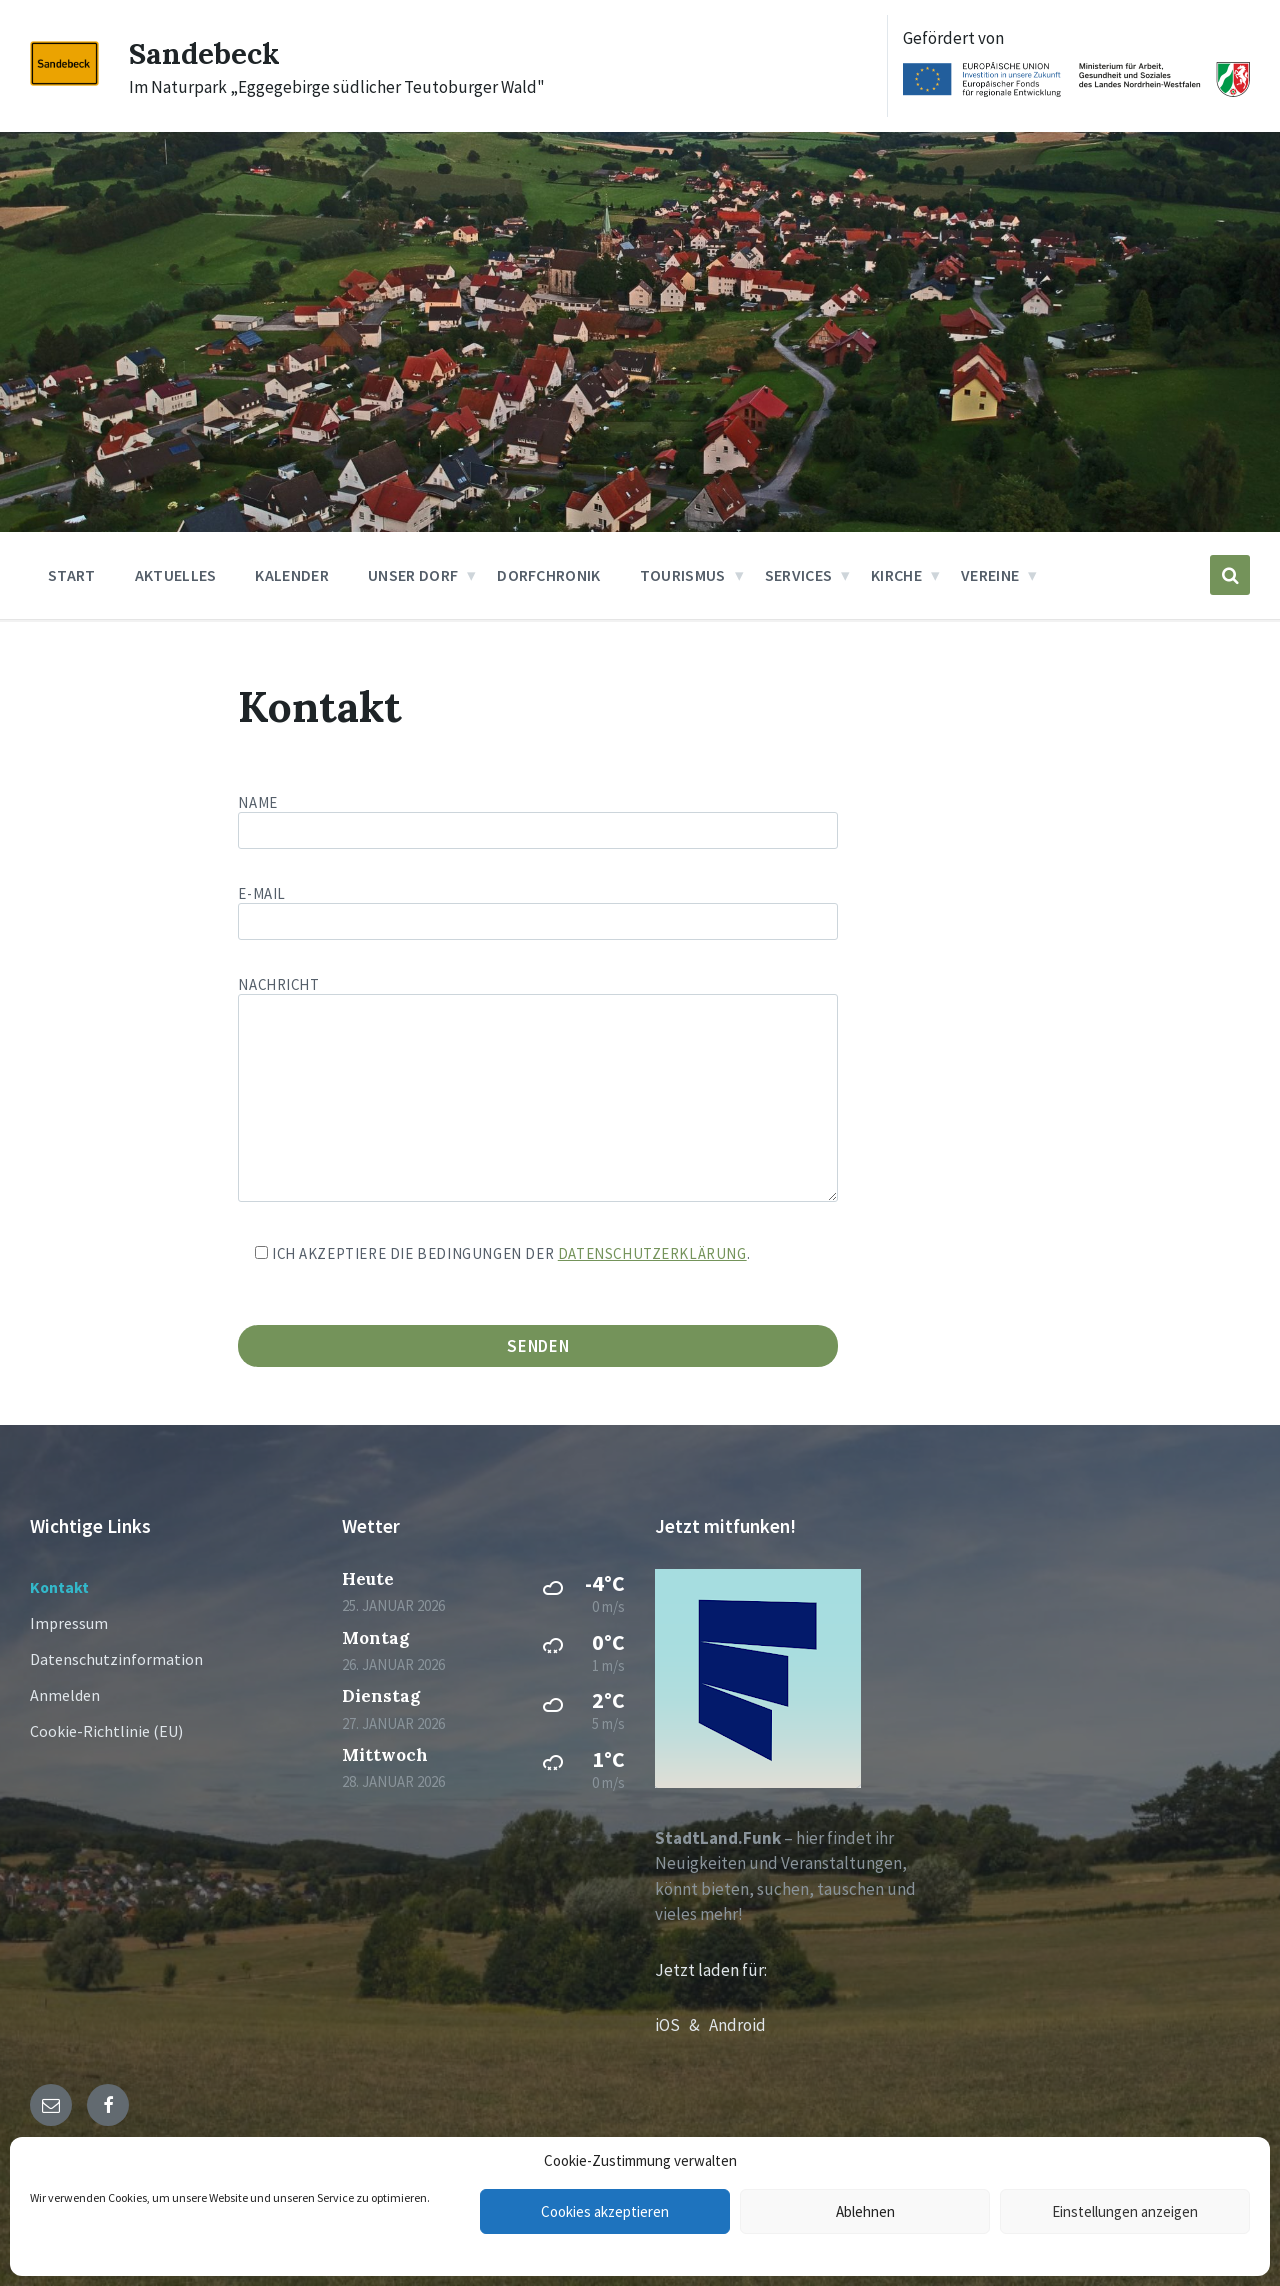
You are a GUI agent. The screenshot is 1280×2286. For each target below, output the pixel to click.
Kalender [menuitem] (292, 575)
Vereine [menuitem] (990, 575)
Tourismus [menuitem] (683, 575)
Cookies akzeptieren (605, 2211)
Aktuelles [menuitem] (176, 575)
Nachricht (538, 1090)
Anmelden (65, 1695)
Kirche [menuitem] (896, 575)
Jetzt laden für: (711, 1970)
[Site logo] (64, 80)
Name (639, 821)
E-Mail (538, 907)
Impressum (69, 1623)
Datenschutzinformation (116, 1659)
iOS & (682, 2025)
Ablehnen (865, 2211)
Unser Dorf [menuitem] (413, 575)
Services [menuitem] (799, 575)
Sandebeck (205, 53)
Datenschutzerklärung (652, 1253)
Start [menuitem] (72, 575)
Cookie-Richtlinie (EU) (106, 1731)
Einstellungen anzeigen (1125, 2211)
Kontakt (59, 1587)
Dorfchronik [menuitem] (549, 575)
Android (737, 2025)
